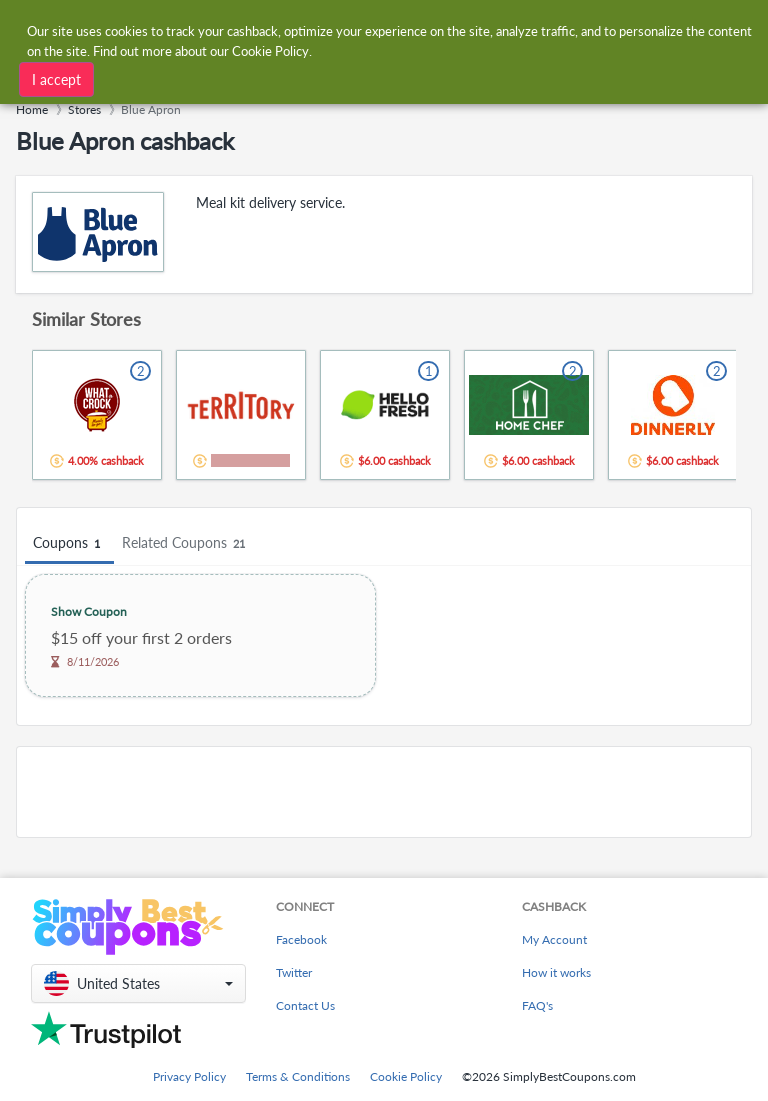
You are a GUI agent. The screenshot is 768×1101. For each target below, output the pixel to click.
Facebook (301, 939)
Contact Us (305, 1005)
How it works (556, 972)
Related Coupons (186, 543)
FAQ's (537, 1005)
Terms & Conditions (298, 1076)
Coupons (69, 543)
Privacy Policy (189, 1076)
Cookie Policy (406, 1076)
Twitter (294, 972)
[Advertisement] (384, 792)
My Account (554, 939)
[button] (138, 983)
